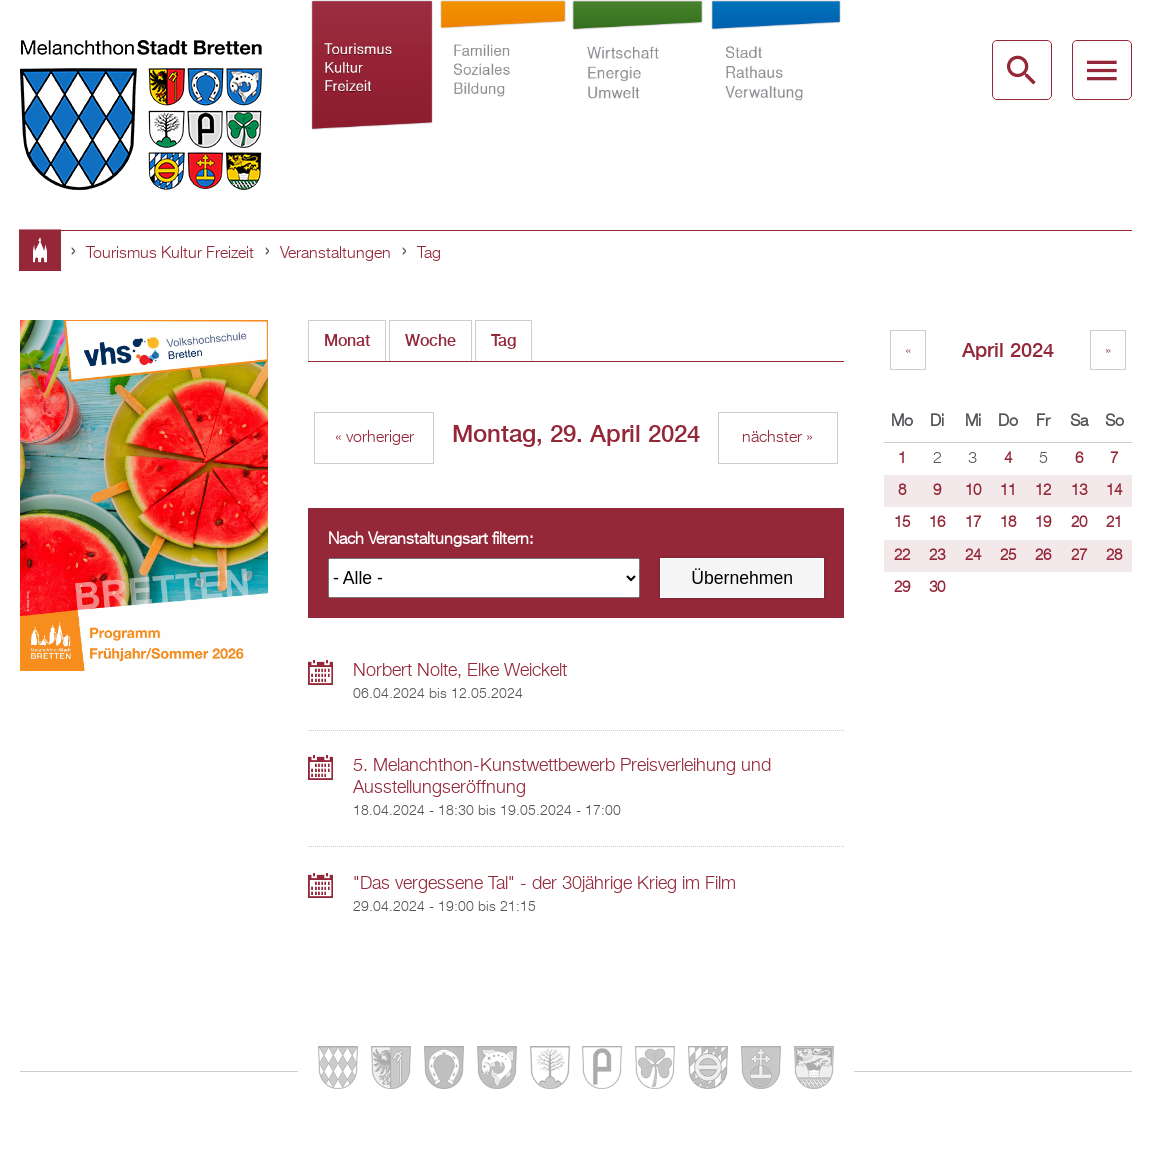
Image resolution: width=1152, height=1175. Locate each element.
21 (1114, 523)
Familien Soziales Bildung (502, 84)
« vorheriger (374, 438)
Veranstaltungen (335, 254)
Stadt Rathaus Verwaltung (775, 84)
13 (1079, 491)
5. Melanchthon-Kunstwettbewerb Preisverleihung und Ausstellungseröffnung (562, 777)
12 (1043, 491)
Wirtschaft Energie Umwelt (638, 84)
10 (973, 491)
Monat (347, 340)
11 (1008, 491)
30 (937, 588)
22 (902, 556)
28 (1114, 556)
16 (937, 523)
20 (1079, 523)
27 (1079, 556)
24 (973, 556)
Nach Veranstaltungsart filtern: (430, 540)
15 (902, 523)
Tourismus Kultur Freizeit (372, 84)
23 (937, 556)
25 (1008, 556)
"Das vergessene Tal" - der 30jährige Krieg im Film (544, 884)
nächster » (777, 438)
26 (1043, 556)
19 (1043, 523)
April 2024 (1008, 349)
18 (1008, 523)
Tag (429, 254)
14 (1114, 491)
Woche (430, 340)
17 (973, 523)
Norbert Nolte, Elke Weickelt (460, 671)
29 (902, 588)
